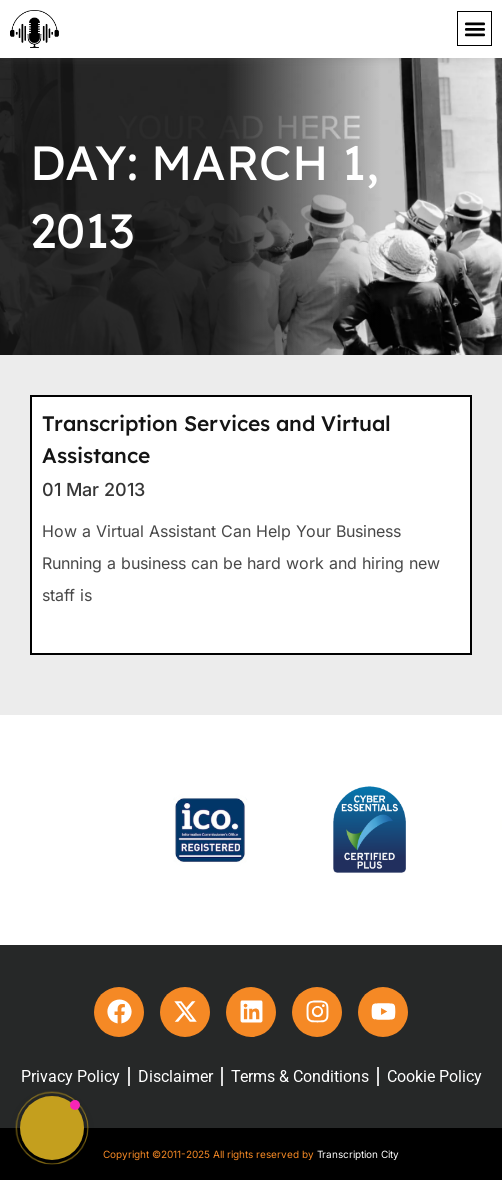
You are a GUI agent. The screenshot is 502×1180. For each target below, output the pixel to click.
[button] (474, 28)
